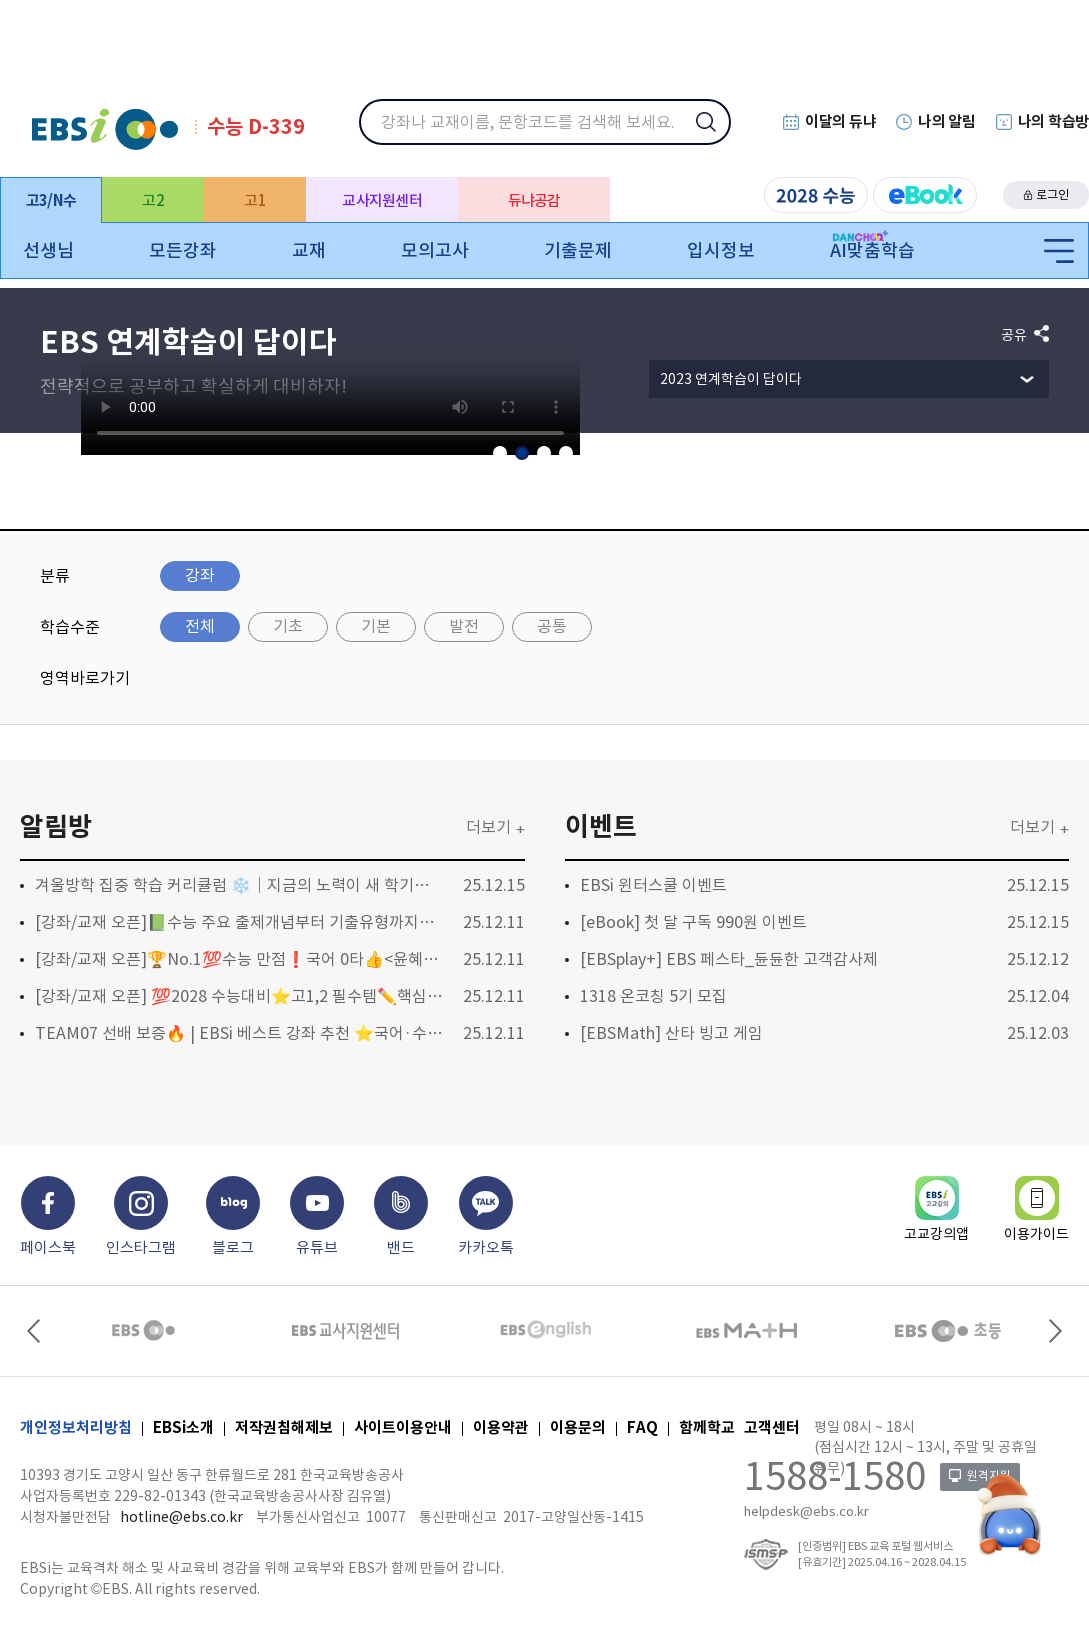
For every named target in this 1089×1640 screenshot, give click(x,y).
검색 (719, 135)
